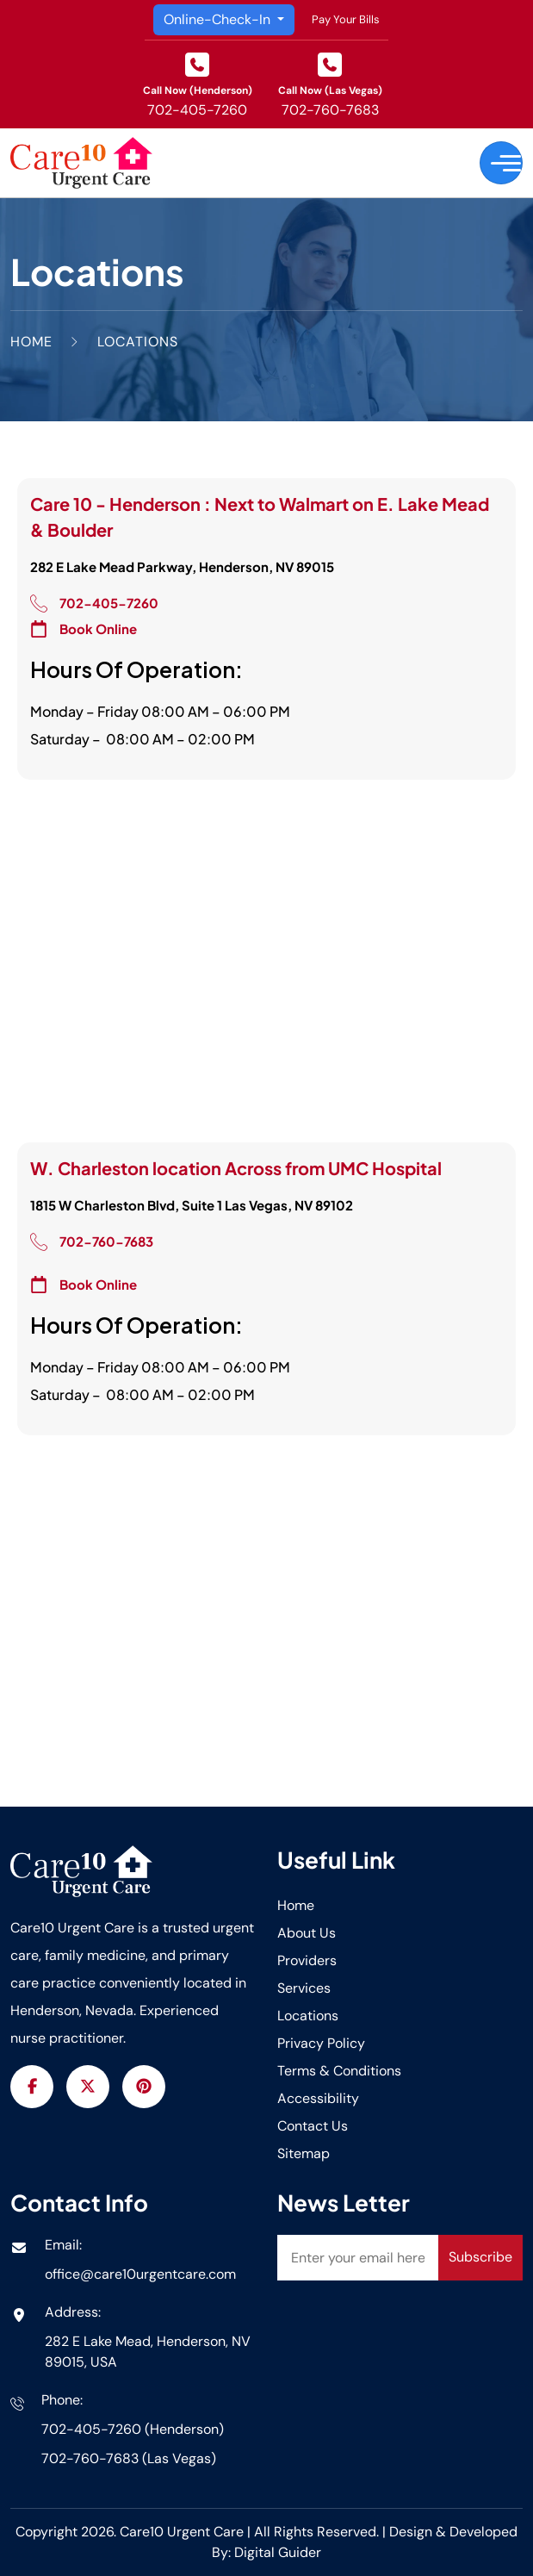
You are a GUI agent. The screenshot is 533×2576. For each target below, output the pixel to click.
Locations (307, 2016)
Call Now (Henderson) (197, 90)
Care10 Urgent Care (183, 2532)
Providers (307, 1960)
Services (304, 1988)
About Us (306, 1933)
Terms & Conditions (339, 2071)
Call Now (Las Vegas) (330, 90)
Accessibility (318, 2098)
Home (295, 1905)
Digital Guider (277, 2552)
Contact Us (312, 2126)
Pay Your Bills (346, 19)
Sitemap (303, 2153)
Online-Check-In (219, 19)
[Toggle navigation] (501, 162)
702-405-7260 (197, 110)
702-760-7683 (330, 110)
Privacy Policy (321, 2043)
